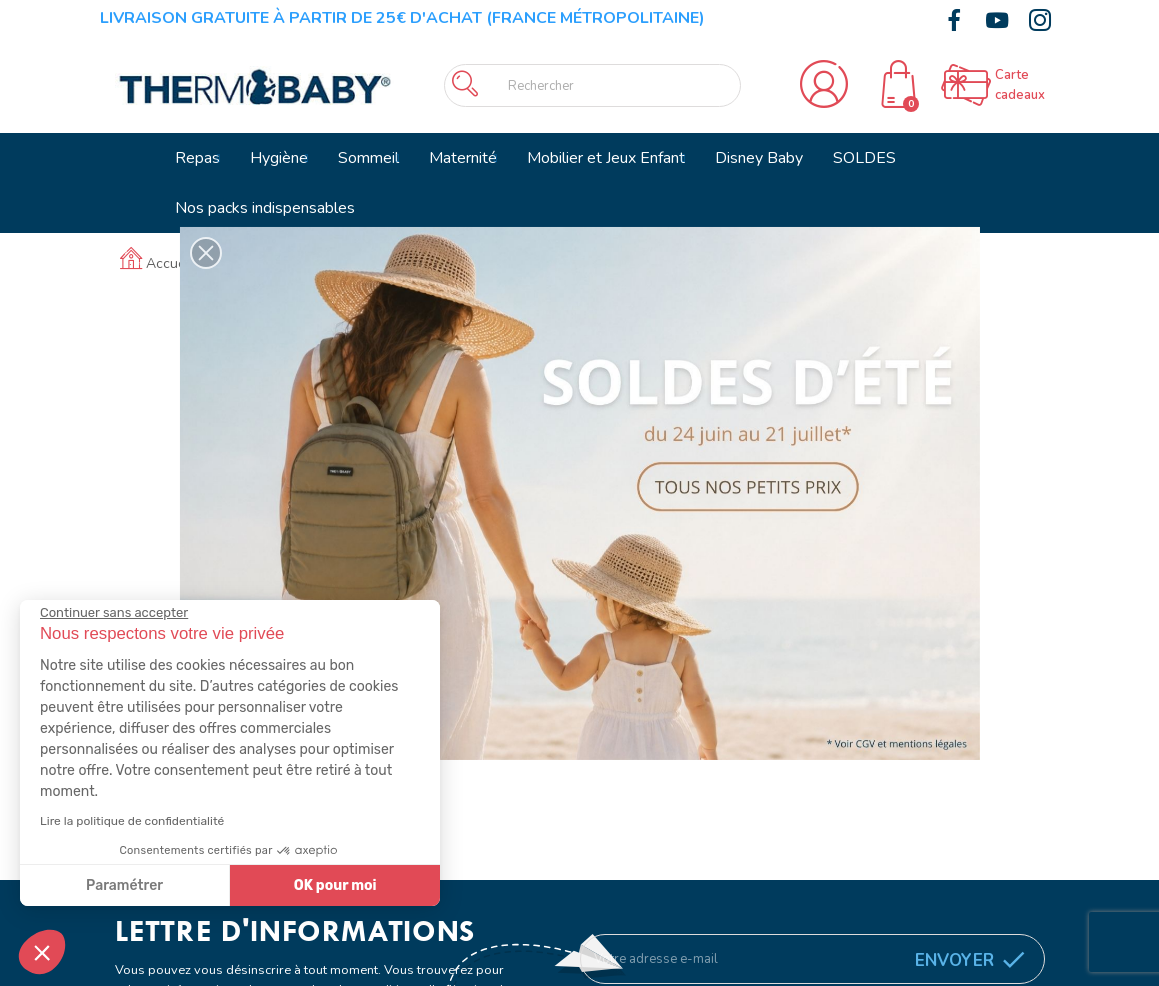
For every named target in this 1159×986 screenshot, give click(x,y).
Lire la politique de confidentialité (132, 821)
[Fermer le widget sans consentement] (114, 613)
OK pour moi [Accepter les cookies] (335, 885)
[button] (42, 952)
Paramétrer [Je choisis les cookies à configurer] (124, 885)
